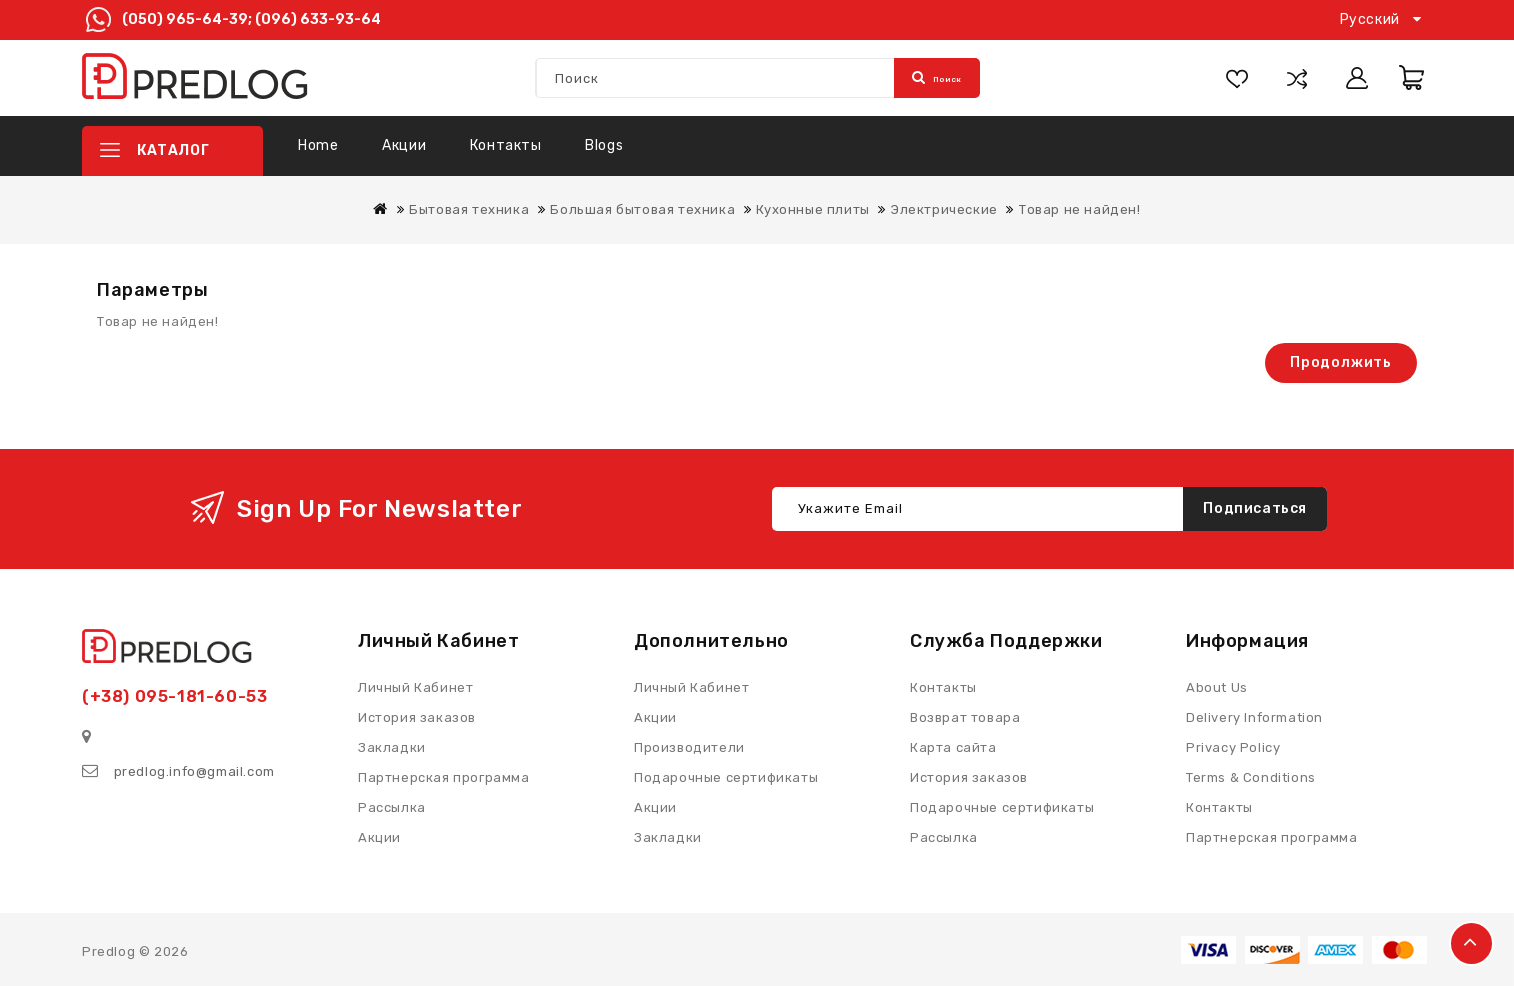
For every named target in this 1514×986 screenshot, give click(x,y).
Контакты (506, 145)
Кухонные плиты (812, 209)
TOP (1471, 943)
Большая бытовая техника (642, 209)
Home (318, 145)
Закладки (668, 836)
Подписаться (1255, 507)
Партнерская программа (1272, 836)
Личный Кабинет (691, 686)
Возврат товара (965, 716)
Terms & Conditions (1251, 776)
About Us (1217, 686)
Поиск (937, 77)
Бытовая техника (469, 209)
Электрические (944, 209)
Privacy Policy (1233, 746)
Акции (404, 145)
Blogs (604, 145)
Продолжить (1341, 362)
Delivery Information (1254, 716)
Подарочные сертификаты (1002, 806)
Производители (689, 746)
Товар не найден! (1080, 209)
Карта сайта (953, 746)
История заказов (969, 776)
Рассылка (944, 836)
